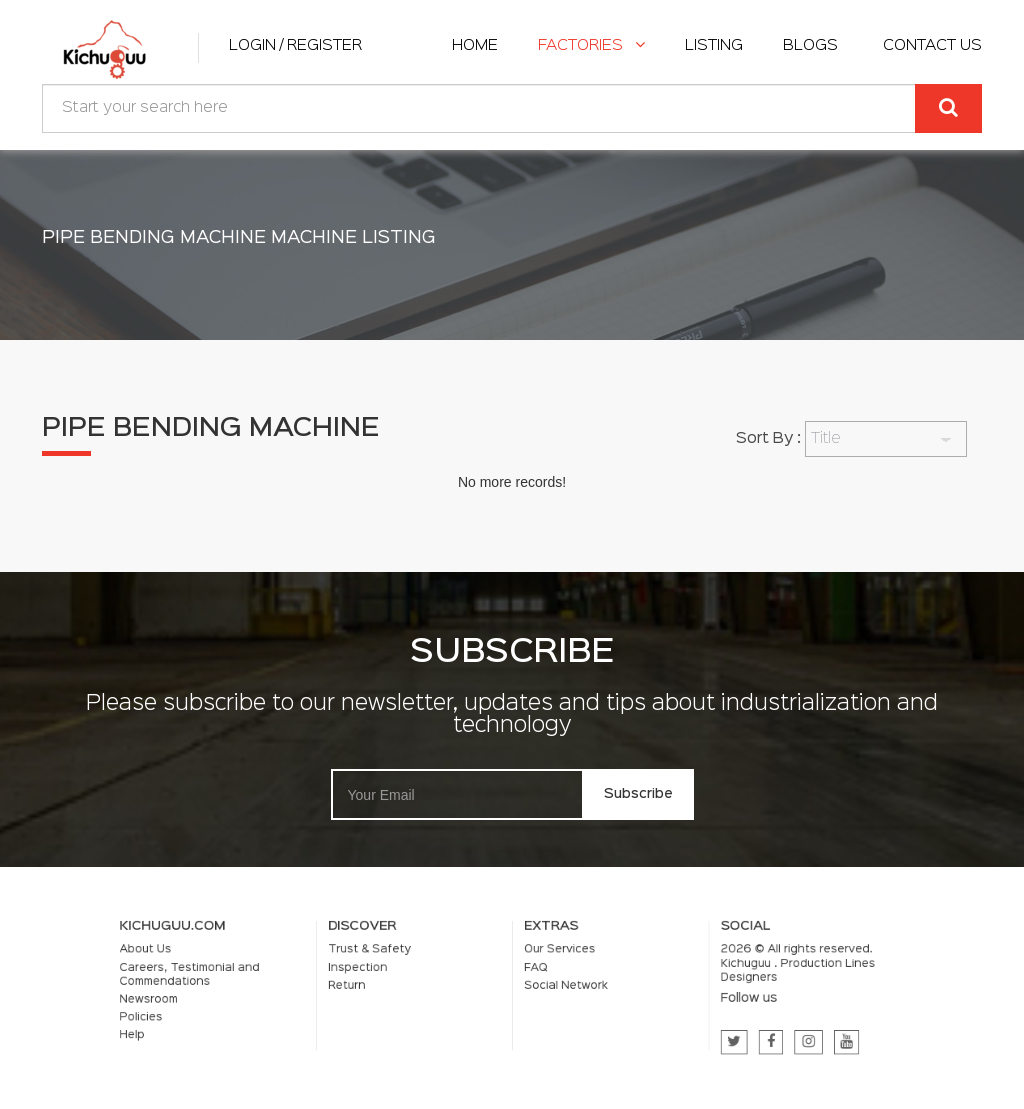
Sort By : (768, 439)
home (475, 46)
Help (225, 1023)
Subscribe (638, 794)
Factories (591, 46)
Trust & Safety (404, 959)
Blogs (810, 46)
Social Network (552, 986)
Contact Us (932, 46)
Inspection (395, 972)
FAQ (530, 972)
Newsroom (238, 996)
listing (714, 46)
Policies (232, 1010)
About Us (235, 959)
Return (387, 986)
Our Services (548, 959)
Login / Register (295, 46)
